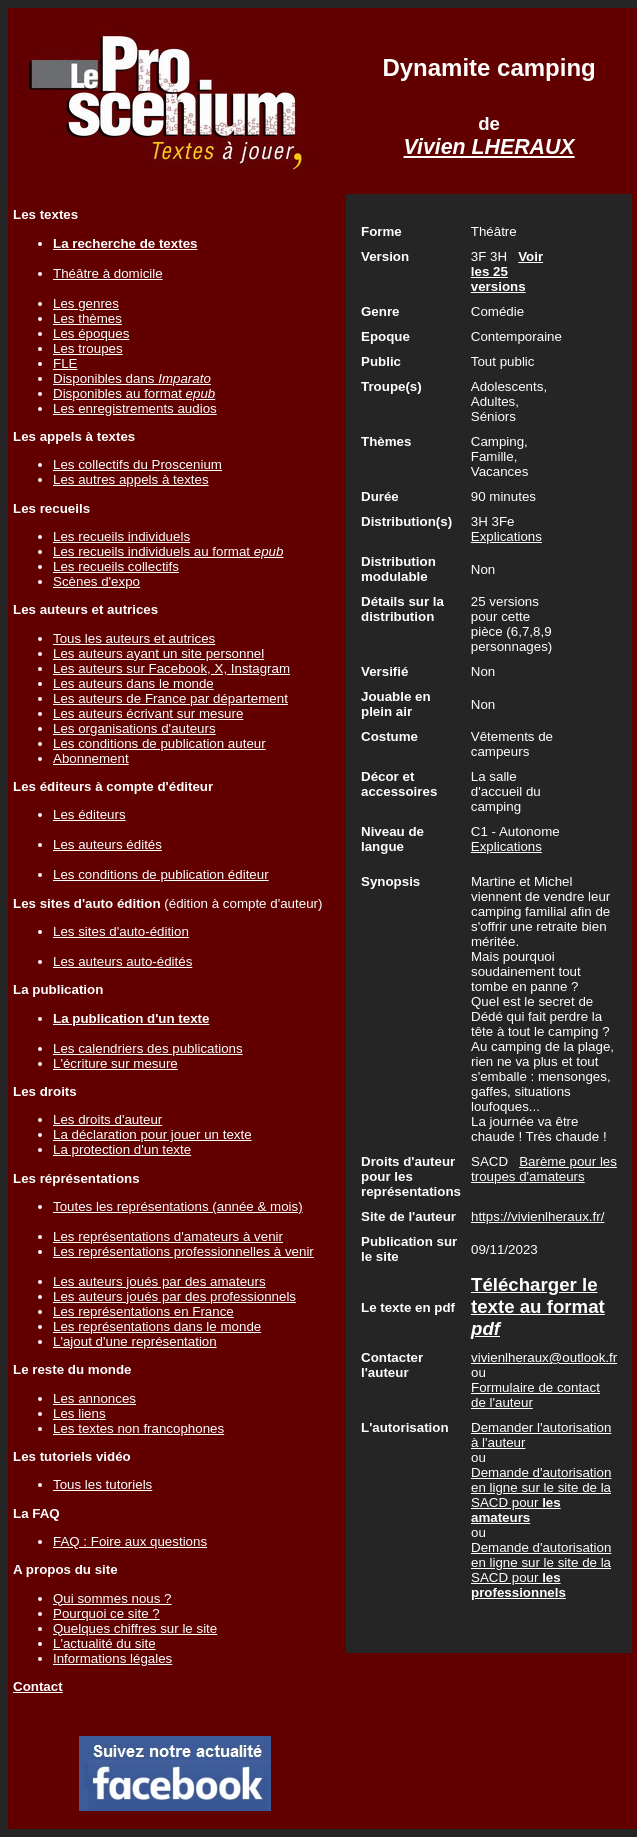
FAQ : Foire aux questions (130, 1541)
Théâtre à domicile (108, 273)
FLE (65, 363)
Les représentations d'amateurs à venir (168, 1236)
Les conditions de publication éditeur (161, 874)
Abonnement (91, 758)
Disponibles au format (134, 393)
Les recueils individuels (121, 536)
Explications (506, 536)
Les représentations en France (143, 1311)
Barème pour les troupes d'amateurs (544, 1169)
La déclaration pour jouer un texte (152, 1134)
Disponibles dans (132, 378)
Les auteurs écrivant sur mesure (148, 713)
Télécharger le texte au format (538, 1306)
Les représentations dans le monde (157, 1326)
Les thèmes (87, 318)
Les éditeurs (89, 814)
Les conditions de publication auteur (159, 743)
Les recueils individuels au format (168, 551)
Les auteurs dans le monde (133, 683)
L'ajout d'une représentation (135, 1341)
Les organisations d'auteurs (134, 728)
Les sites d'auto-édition (121, 931)
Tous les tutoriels (102, 1484)
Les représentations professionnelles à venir (183, 1251)
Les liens (79, 1413)
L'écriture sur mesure (115, 1063)
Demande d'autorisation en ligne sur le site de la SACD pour (541, 1495)
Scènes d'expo (96, 581)
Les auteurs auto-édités (122, 961)
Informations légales (112, 1658)
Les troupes (88, 348)
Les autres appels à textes (131, 479)
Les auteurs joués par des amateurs (159, 1281)
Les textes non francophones (138, 1428)
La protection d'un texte (122, 1149)
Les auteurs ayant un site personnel (158, 653)
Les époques (91, 333)
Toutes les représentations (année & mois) (178, 1206)
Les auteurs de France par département (170, 698)
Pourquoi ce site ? (106, 1613)
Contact (38, 1686)
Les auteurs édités (107, 844)
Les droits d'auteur (107, 1119)
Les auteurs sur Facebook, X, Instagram (171, 668)
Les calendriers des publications (148, 1048)
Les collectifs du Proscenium (137, 464)
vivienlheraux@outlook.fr (544, 1357)
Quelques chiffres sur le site (135, 1628)
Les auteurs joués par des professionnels (174, 1296)
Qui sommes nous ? (112, 1598)
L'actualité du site (104, 1643)
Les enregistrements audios (135, 408)
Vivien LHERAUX (489, 147)
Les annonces (94, 1398)
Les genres (86, 303)
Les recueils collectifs (116, 566)
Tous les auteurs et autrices (134, 638)
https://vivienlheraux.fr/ (537, 1216)
